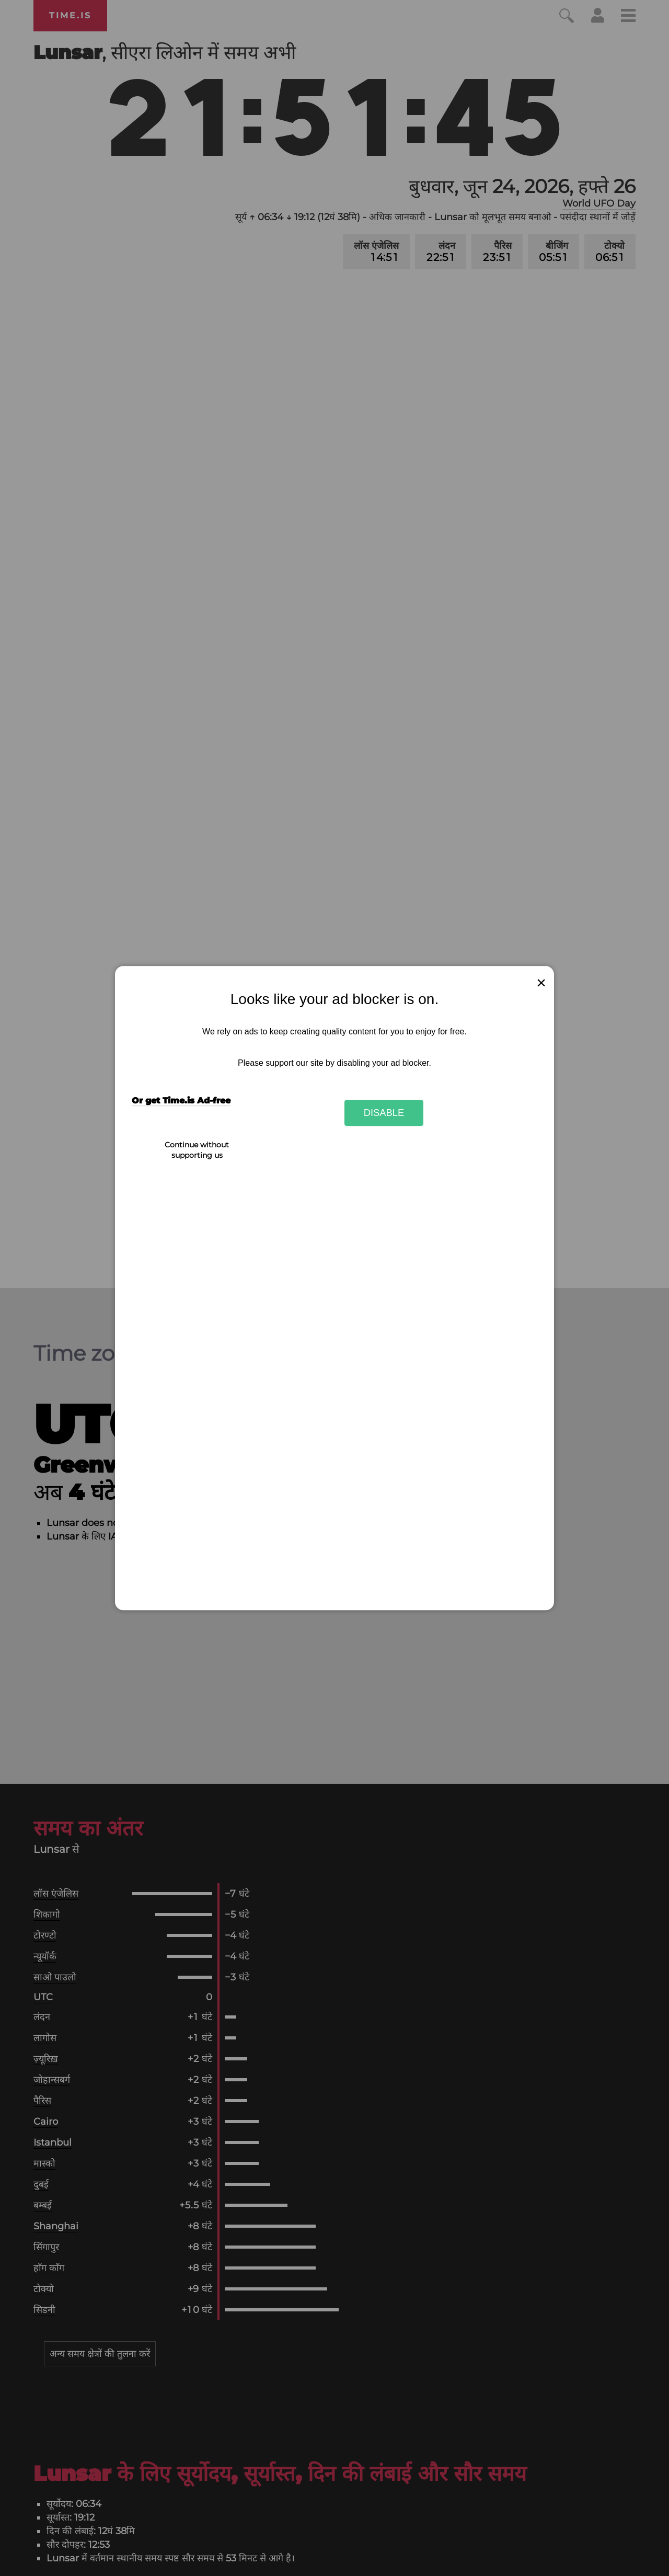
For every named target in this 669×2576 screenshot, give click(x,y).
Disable (384, 1112)
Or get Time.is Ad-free (181, 1101)
